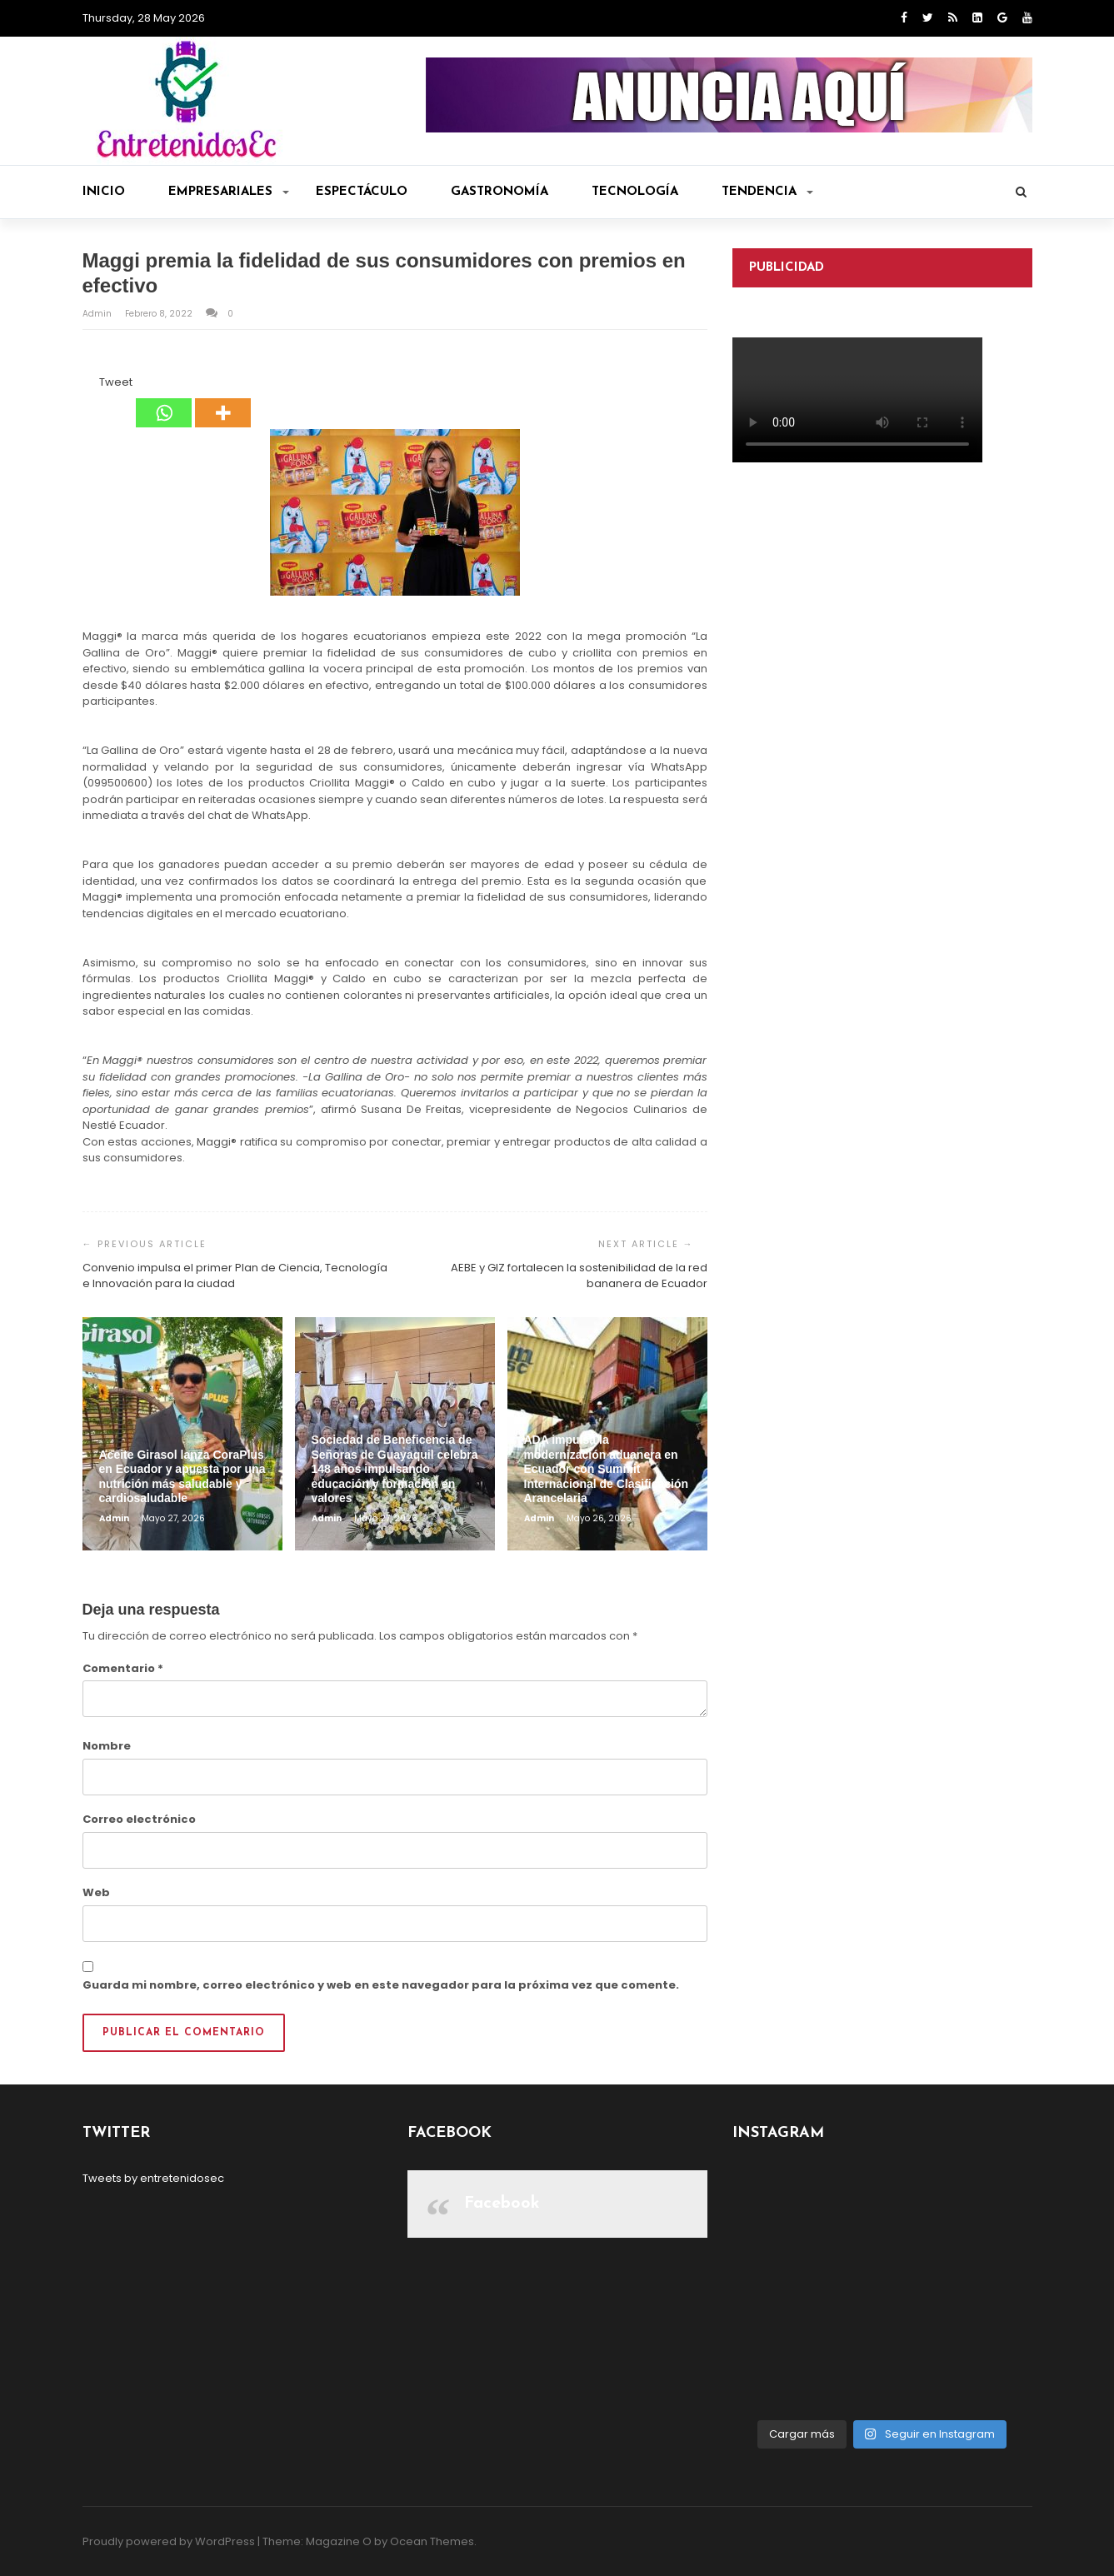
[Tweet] (95, 385)
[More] (223, 400)
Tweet (115, 382)
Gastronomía (499, 192)
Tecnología (635, 192)
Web (96, 1892)
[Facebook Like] (90, 385)
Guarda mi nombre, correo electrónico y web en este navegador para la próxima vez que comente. (380, 1985)
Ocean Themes (432, 2541)
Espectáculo (361, 192)
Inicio (103, 192)
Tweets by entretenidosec (153, 2178)
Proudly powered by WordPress (168, 2541)
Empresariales (228, 192)
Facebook (502, 2203)
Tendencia (767, 192)
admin (98, 313)
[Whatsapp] (164, 400)
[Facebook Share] (85, 385)
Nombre (106, 1746)
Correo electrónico (139, 1819)
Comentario (122, 1668)
